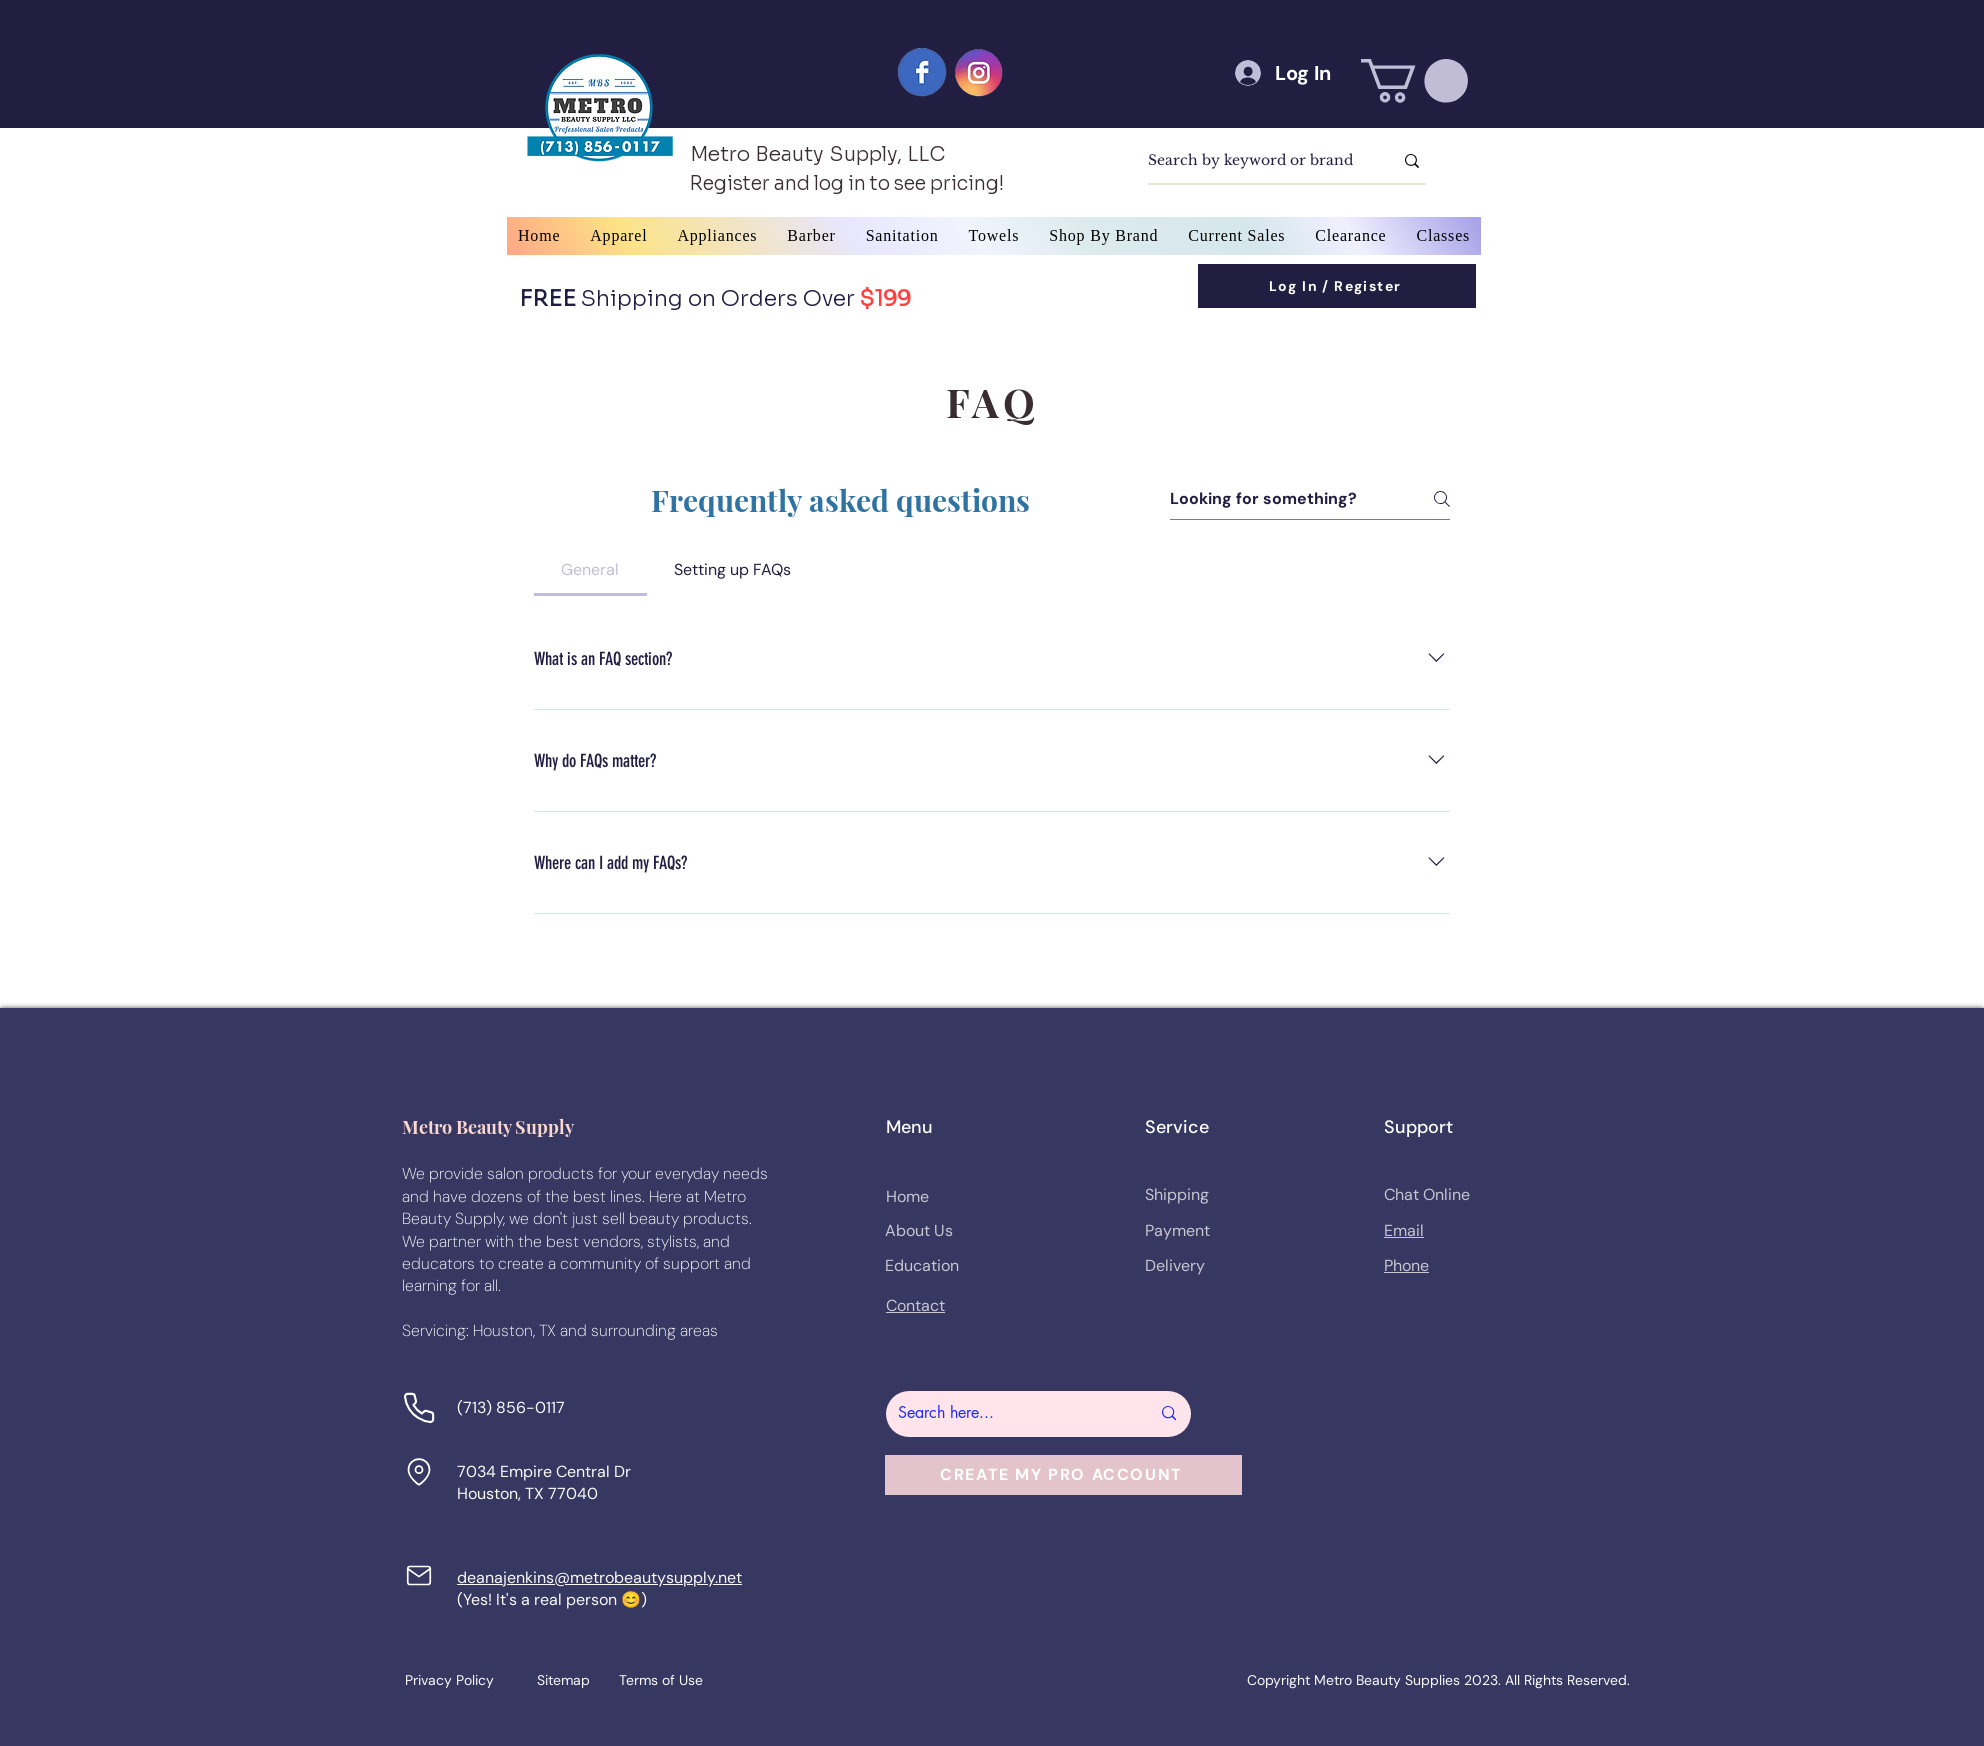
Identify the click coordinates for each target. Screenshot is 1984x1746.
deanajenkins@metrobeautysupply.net (599, 1577)
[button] (1414, 81)
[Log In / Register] (1337, 286)
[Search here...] (1009, 1414)
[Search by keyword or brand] (1255, 161)
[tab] (590, 570)
